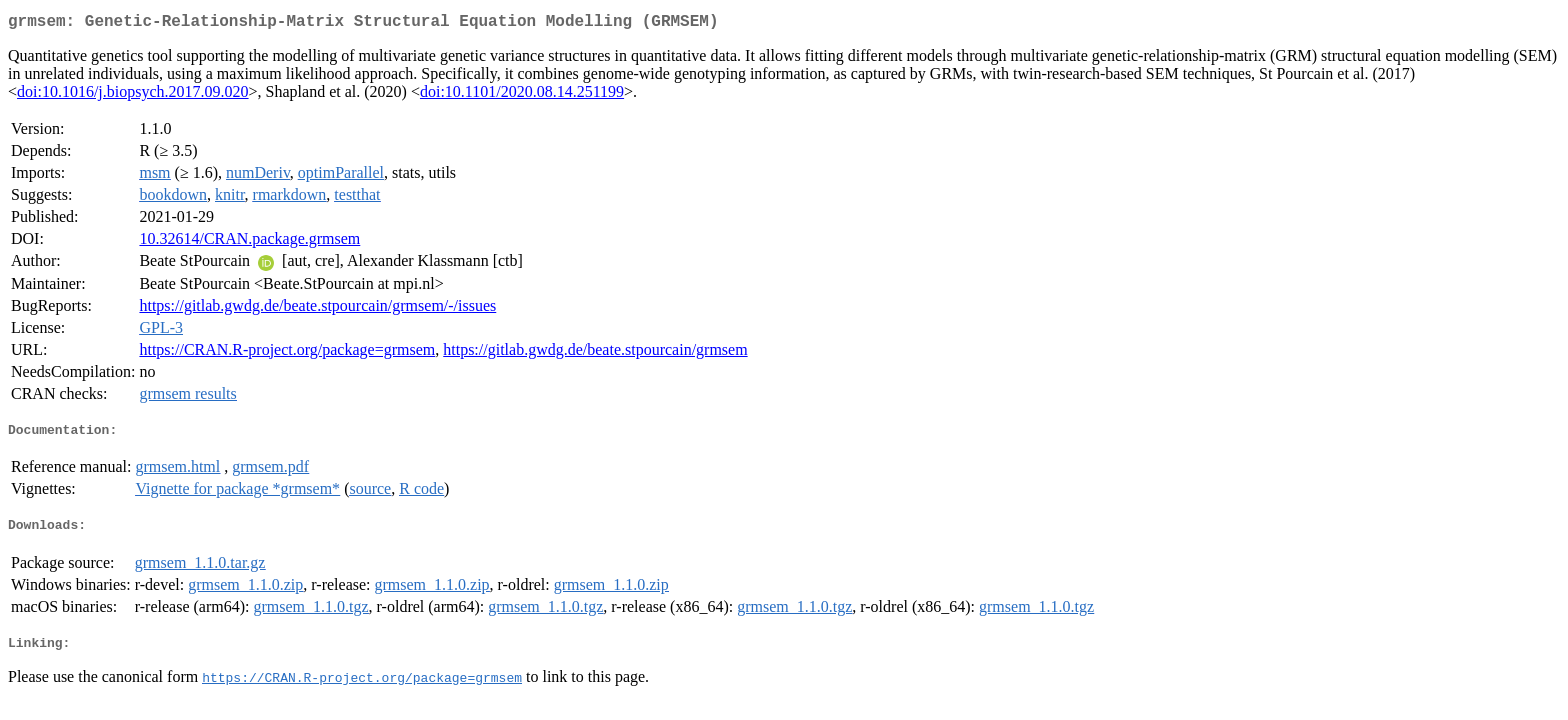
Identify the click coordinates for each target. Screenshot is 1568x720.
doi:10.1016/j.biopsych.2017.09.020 (133, 95)
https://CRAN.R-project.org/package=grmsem (287, 353)
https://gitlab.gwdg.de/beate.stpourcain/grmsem (595, 353)
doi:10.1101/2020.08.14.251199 (522, 95)
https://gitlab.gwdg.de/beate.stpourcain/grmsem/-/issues (317, 309)
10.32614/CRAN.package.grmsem (249, 242)
